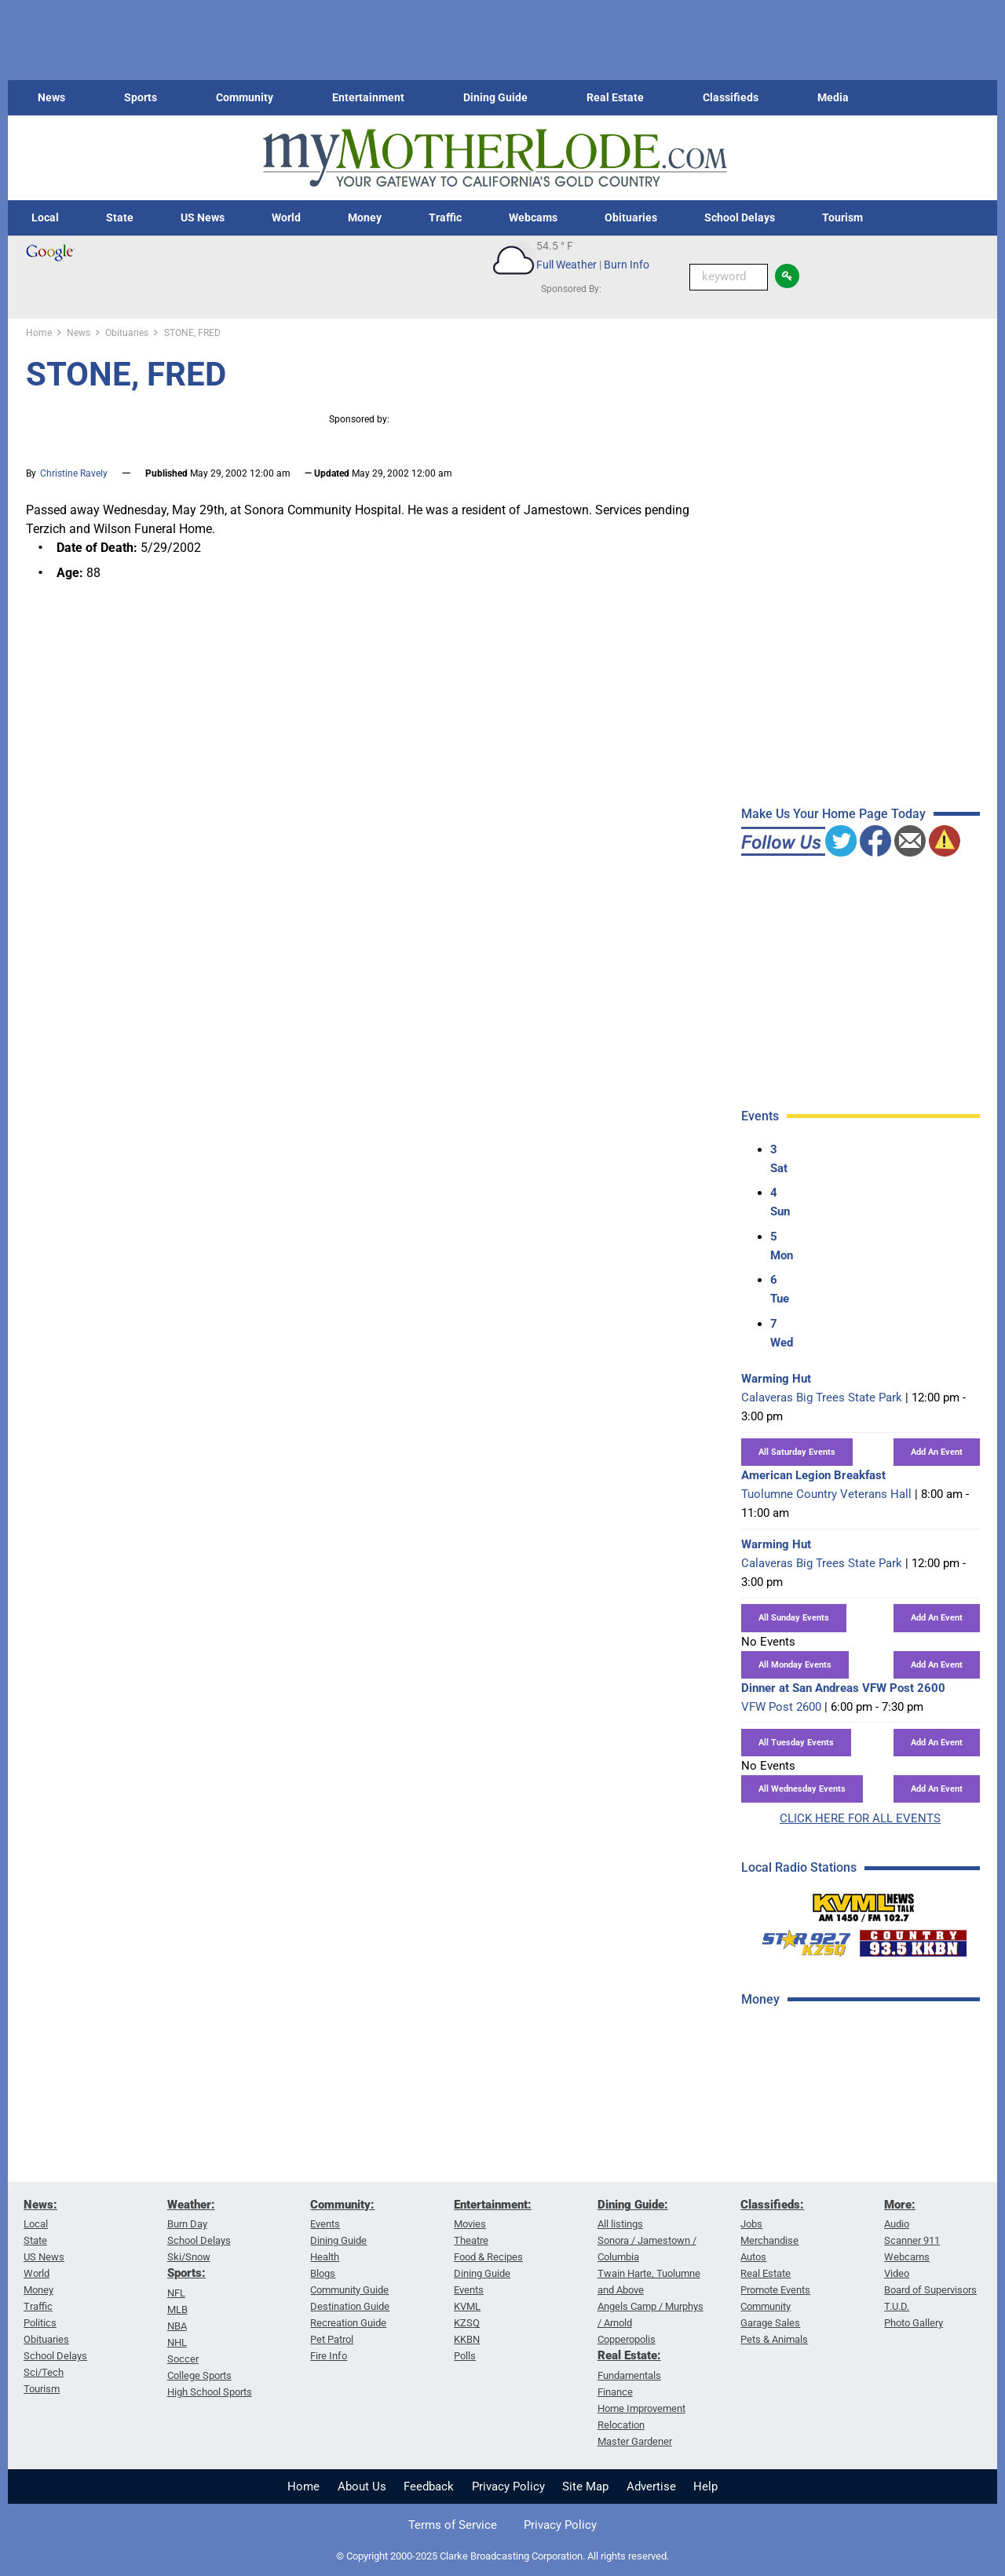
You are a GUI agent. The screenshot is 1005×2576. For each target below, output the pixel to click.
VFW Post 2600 (781, 1707)
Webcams (533, 217)
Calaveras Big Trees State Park (821, 1397)
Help (705, 2486)
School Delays (739, 217)
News (51, 97)
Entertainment (368, 97)
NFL (176, 2293)
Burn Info (626, 264)
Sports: (186, 2273)
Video (896, 2273)
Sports (140, 97)
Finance (615, 2392)
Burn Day (187, 2224)
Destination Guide (349, 2306)
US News (203, 217)
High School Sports (209, 2392)
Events (325, 2224)
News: (40, 2205)
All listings (620, 2224)
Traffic (445, 217)
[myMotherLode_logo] (494, 158)
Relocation (621, 2425)
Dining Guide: (633, 2205)
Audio (896, 2224)
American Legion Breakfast (813, 1475)
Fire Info (328, 2356)
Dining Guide (495, 97)
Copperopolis (627, 2339)
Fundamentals (629, 2375)
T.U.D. (896, 2306)
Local (45, 217)
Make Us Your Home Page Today (833, 813)
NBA (177, 2326)
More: (899, 2205)
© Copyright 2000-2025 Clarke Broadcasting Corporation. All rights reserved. (502, 2556)
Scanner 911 (912, 2240)
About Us (362, 2486)
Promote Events (775, 2290)
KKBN (467, 2339)
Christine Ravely (74, 473)
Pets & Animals (774, 2339)
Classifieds (730, 97)
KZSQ (467, 2323)
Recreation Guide (348, 2323)
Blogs (322, 2273)
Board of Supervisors (930, 2290)
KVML (467, 2306)
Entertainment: (493, 2205)
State (119, 217)
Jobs (751, 2224)
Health (324, 2257)
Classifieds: (772, 2205)
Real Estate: (629, 2355)
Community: (342, 2205)
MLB (177, 2309)
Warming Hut (776, 1379)
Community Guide (349, 2290)
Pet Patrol (331, 2339)
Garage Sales (770, 2323)
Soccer (183, 2359)
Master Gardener (635, 2441)
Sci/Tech (44, 2372)
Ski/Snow (188, 2257)
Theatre (471, 2240)
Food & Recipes (488, 2257)
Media (833, 97)
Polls (465, 2356)
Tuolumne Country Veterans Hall (826, 1494)
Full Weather (566, 264)
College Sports (199, 2375)
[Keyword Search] (728, 277)
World (286, 217)
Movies (470, 2224)
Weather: (191, 2205)
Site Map (585, 2486)
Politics (40, 2323)
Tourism (842, 217)
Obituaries (631, 217)
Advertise (651, 2486)
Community (244, 97)
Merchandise (769, 2240)
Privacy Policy (508, 2486)
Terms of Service (452, 2525)
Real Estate (615, 97)
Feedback (429, 2486)
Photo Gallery (913, 2323)
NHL (177, 2342)
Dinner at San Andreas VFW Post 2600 (843, 1688)
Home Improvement (641, 2408)
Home (303, 2486)
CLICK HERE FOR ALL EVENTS (860, 1818)
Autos (753, 2257)
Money (365, 217)
